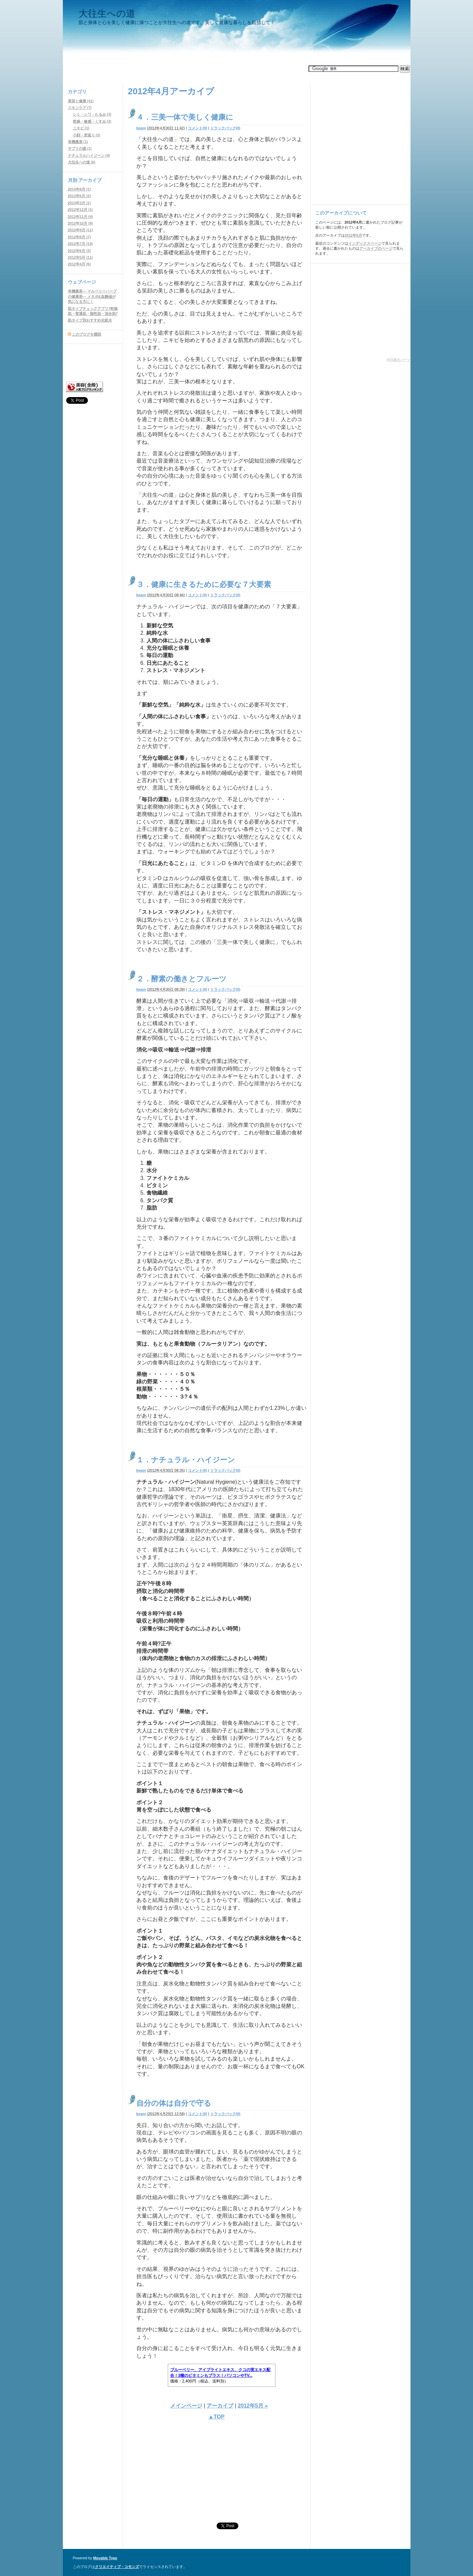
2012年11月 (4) (80, 217)
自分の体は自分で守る (173, 2103)
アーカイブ (220, 2406)
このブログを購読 (86, 334)
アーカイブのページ (375, 248)
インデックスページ (364, 243)
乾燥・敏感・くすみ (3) (92, 121)
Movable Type (105, 2558)
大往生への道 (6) (82, 162)
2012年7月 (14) (80, 244)
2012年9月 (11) (80, 230)
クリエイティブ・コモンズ (117, 2567)
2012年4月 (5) (79, 264)
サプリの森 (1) (80, 148)
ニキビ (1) (81, 128)
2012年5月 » (253, 2406)
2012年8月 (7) (79, 237)
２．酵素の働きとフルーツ (181, 979)
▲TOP (216, 2417)
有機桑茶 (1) (78, 142)
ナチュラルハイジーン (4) (89, 155)
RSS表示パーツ (398, 360)
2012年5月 (353, 235)
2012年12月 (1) (80, 210)
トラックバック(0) (225, 128)
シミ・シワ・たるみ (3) (92, 114)
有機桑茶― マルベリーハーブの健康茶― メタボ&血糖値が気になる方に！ (92, 296)
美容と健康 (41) (81, 101)
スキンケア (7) (80, 108)
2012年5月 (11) (80, 257)
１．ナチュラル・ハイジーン (185, 1460)
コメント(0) (197, 128)
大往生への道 (107, 13)
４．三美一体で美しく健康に (184, 117)
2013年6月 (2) (79, 196)
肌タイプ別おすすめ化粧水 (90, 320)
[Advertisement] (184, 68)
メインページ (186, 2406)
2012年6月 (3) (79, 251)
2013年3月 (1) (79, 203)
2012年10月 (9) (80, 223)
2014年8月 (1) (79, 189)
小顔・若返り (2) (87, 135)
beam (141, 128)
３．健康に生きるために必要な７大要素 (203, 584)
